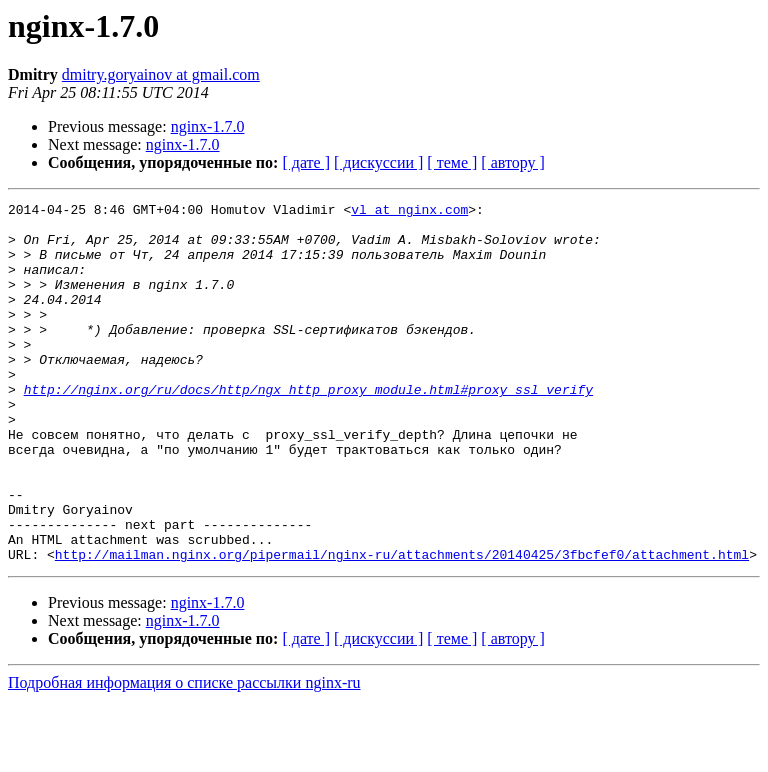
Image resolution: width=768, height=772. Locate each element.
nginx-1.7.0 (208, 126)
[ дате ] (306, 162)
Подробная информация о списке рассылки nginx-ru (184, 754)
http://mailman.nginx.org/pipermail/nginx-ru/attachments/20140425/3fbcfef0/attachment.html (402, 626)
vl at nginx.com (409, 212)
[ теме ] (452, 162)
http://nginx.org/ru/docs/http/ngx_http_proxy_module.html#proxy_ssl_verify (308, 428)
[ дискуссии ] (378, 162)
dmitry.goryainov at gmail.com (161, 74)
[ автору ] (512, 162)
